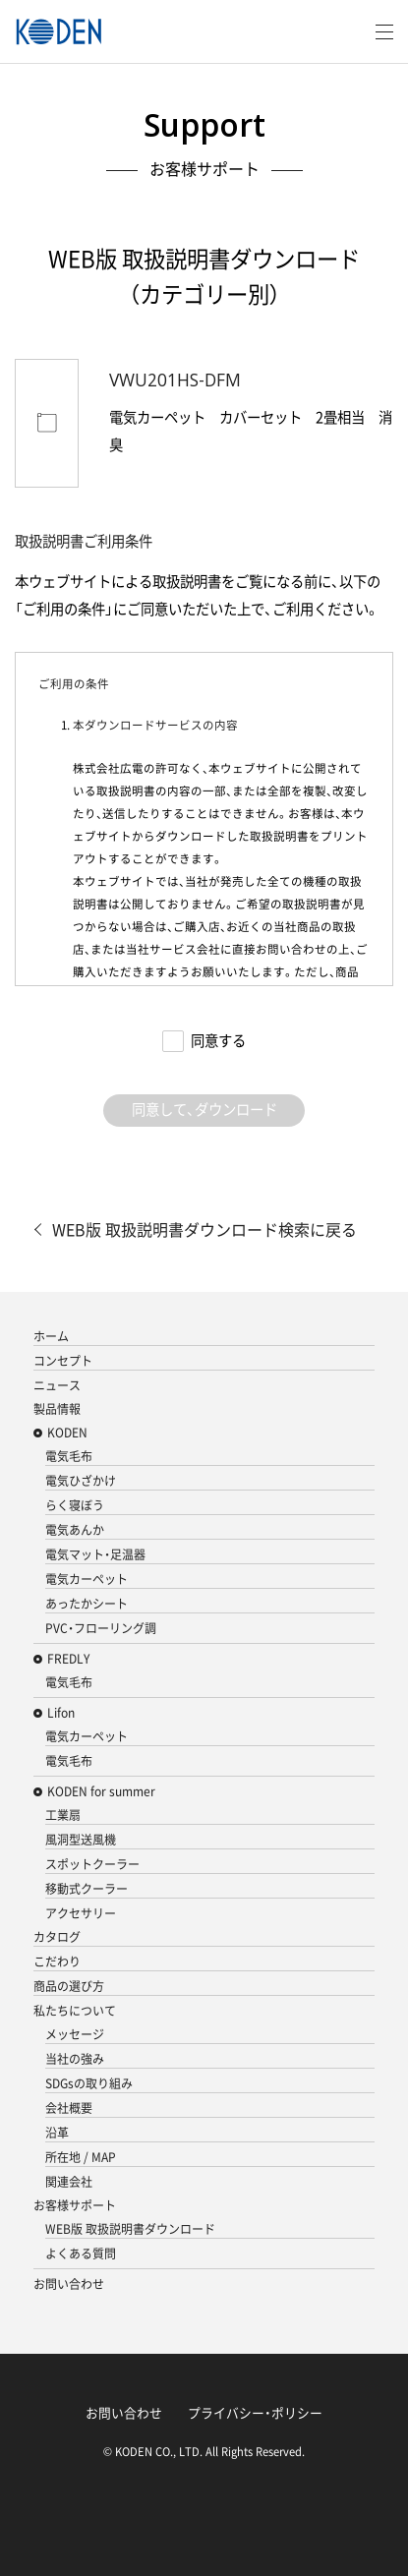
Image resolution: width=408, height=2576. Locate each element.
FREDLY (68, 1659)
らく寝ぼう (74, 1505)
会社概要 (68, 2108)
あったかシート (86, 1603)
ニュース (57, 1385)
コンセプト (62, 1361)
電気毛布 (68, 1456)
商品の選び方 (68, 1986)
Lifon (61, 1713)
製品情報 (57, 1409)
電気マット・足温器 (95, 1554)
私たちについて (74, 2011)
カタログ (57, 1937)
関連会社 (68, 2182)
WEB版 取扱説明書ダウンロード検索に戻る (204, 1229)
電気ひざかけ (80, 1481)
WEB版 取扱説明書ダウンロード (130, 2229)
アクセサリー (80, 1913)
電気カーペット (86, 1579)
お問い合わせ (68, 2284)
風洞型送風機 (80, 1839)
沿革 (57, 2132)
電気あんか (74, 1530)
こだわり (57, 1961)
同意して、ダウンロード (204, 1109)
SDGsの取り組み (89, 2083)
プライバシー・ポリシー (255, 2412)
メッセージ (74, 2034)
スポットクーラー (92, 1864)
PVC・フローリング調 (100, 1628)
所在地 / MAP (80, 2157)
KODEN (67, 1432)
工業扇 (63, 1815)
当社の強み (74, 2059)
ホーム (51, 1336)
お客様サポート (74, 2205)
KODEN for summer (101, 1791)
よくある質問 (80, 2253)
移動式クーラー (86, 1889)
